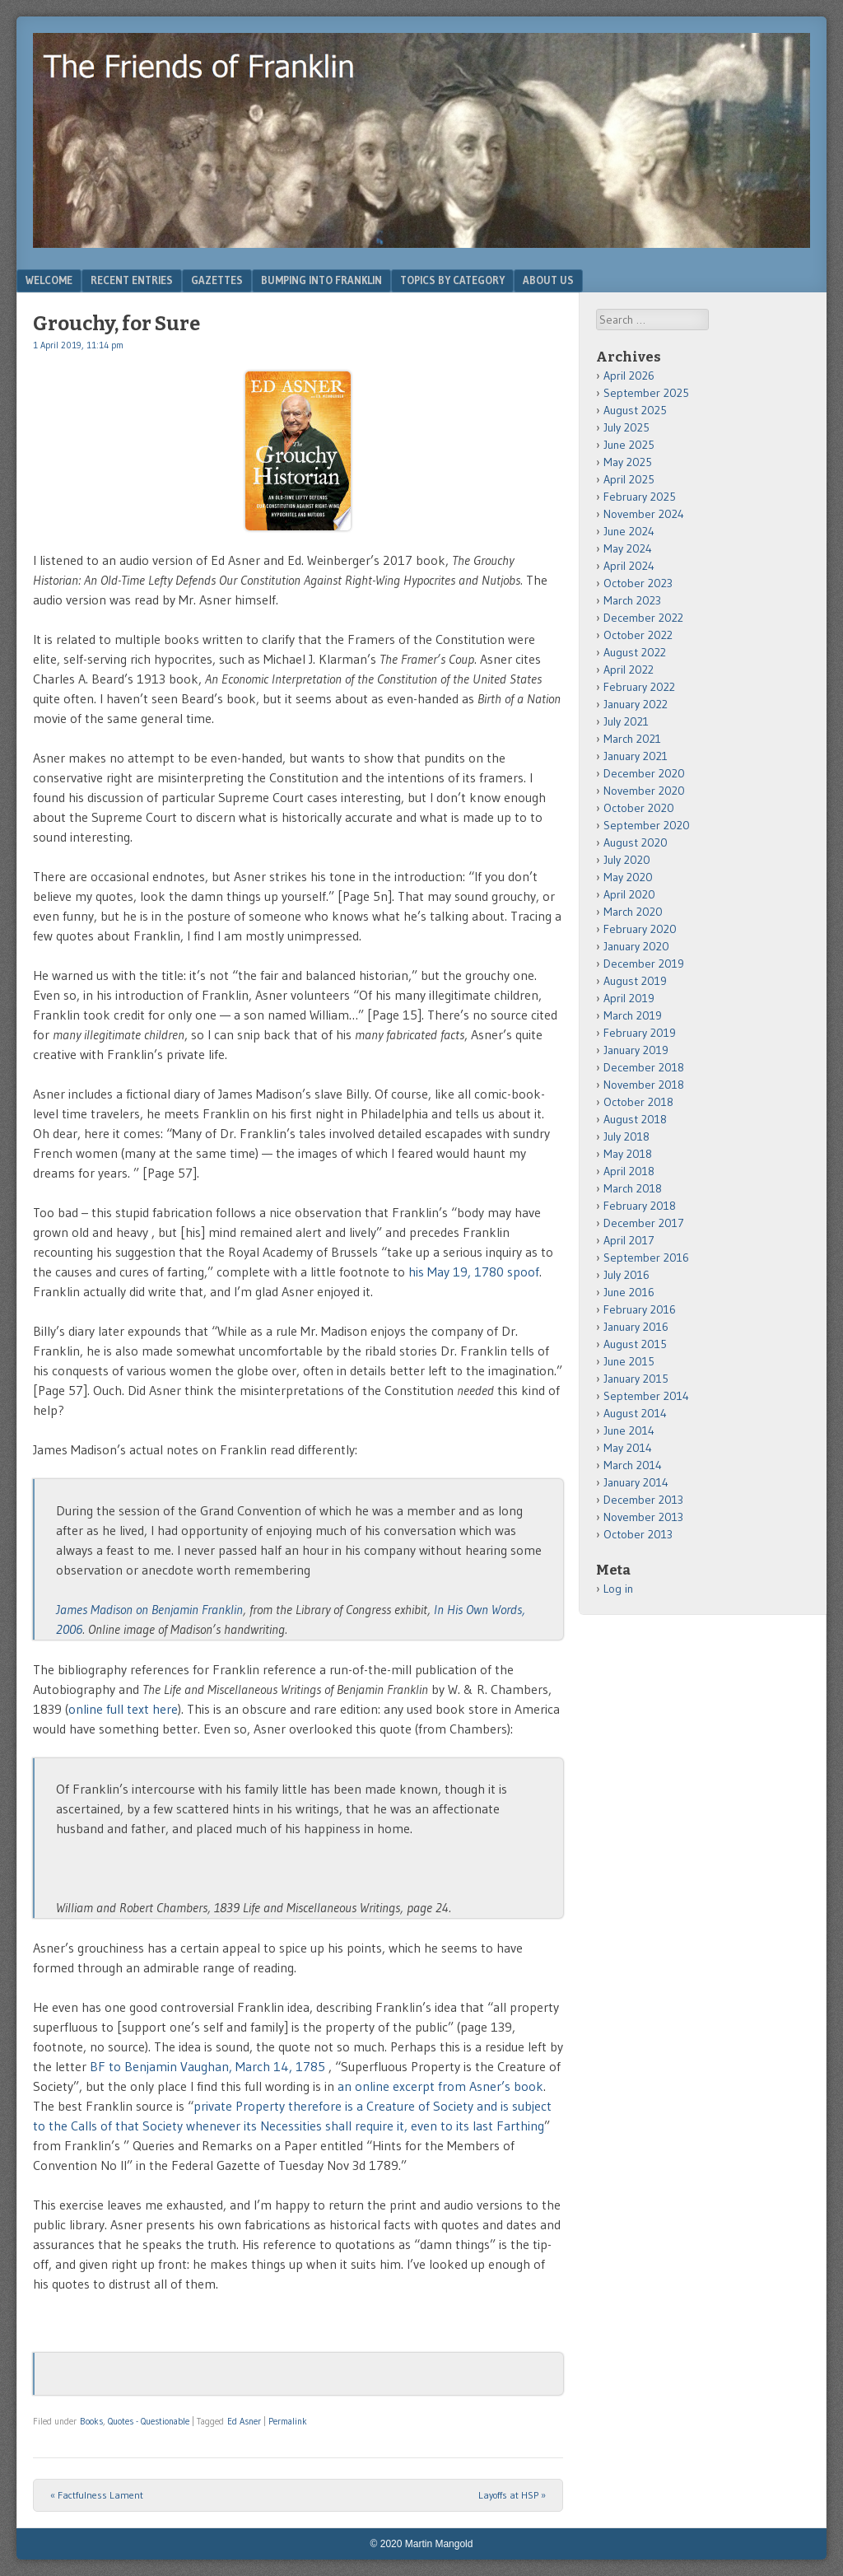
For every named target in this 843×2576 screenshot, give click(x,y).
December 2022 (643, 617)
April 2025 (628, 479)
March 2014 (632, 1465)
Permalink (287, 2421)
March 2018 (632, 1188)
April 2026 (628, 375)
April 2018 (628, 1171)
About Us (548, 280)
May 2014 (627, 1447)
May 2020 (628, 877)
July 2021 (626, 721)
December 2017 (643, 1223)
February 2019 (639, 1032)
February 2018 (639, 1205)
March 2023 (632, 600)
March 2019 (632, 1015)
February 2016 (639, 1309)
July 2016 (626, 1274)
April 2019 (628, 998)
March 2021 (632, 738)
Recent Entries (132, 280)
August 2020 (635, 842)
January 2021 (635, 756)
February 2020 (640, 929)
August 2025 (635, 410)
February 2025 (639, 496)
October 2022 (638, 635)
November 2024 (643, 513)
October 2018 (638, 1101)
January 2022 (635, 704)
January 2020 (636, 946)
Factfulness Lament (96, 2495)
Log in (618, 1588)
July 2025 (626, 427)
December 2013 (643, 1499)
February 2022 (639, 686)
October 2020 (638, 807)
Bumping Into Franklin (321, 280)
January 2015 (635, 1378)
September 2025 (646, 392)
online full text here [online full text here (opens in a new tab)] (123, 1709)
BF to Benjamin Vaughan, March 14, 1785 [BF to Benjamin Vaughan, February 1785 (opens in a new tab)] (207, 2066)
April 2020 (629, 894)
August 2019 (635, 980)
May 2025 (627, 462)
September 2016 (646, 1257)
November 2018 (643, 1084)
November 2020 (644, 790)
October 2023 (638, 583)
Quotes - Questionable (148, 2421)
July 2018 (626, 1136)
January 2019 (635, 1050)
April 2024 (628, 565)
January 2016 (635, 1326)
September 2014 (646, 1395)
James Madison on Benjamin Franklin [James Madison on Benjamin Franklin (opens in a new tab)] (149, 1609)
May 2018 (627, 1153)
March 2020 (633, 911)
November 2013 (643, 1517)
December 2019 (643, 963)
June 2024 (628, 531)
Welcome (49, 280)
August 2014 (635, 1413)
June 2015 (628, 1361)
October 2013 (638, 1534)
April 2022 (628, 669)
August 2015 (635, 1344)
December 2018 (643, 1067)
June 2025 (628, 444)
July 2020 (626, 859)
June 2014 (628, 1430)
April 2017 (628, 1240)
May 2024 (627, 548)
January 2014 (635, 1482)
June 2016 (628, 1292)
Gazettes (217, 280)
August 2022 (634, 652)
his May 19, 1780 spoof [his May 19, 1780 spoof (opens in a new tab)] (473, 1271)
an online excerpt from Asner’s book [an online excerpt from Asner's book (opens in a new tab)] (440, 2086)
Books (91, 2421)
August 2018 (635, 1119)
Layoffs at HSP (512, 2495)
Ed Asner (244, 2421)
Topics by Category (452, 280)
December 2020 (644, 773)
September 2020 (646, 825)
